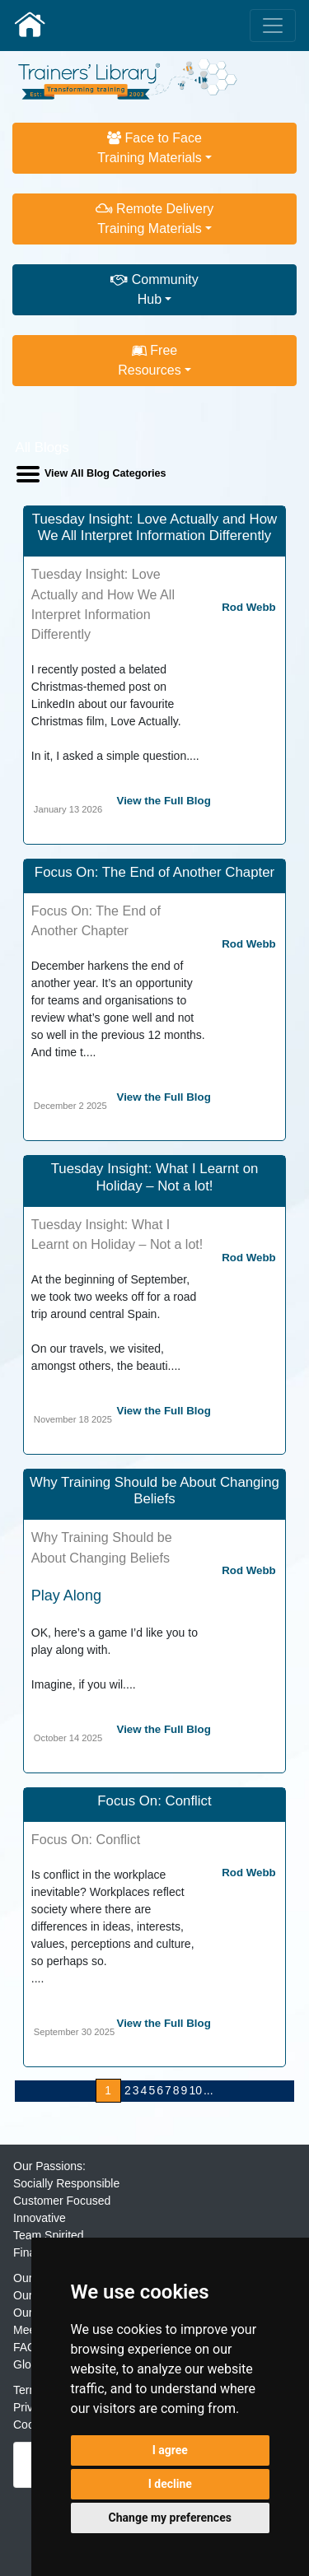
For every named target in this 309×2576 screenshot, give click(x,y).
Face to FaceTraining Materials (149, 148)
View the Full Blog (164, 800)
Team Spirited (48, 2235)
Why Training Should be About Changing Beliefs (154, 1490)
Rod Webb (249, 607)
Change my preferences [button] (170, 2517)
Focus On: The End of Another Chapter (154, 872)
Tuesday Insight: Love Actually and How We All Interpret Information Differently (155, 527)
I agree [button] (170, 2450)
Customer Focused (61, 2200)
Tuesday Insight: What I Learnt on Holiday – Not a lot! (155, 1177)
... (208, 2090)
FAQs (27, 2347)
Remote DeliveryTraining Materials (155, 218)
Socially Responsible (66, 2183)
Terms (28, 2390)
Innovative (39, 2217)
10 (195, 2090)
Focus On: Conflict (154, 1801)
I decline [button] (170, 2483)
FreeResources (149, 360)
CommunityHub (154, 289)
